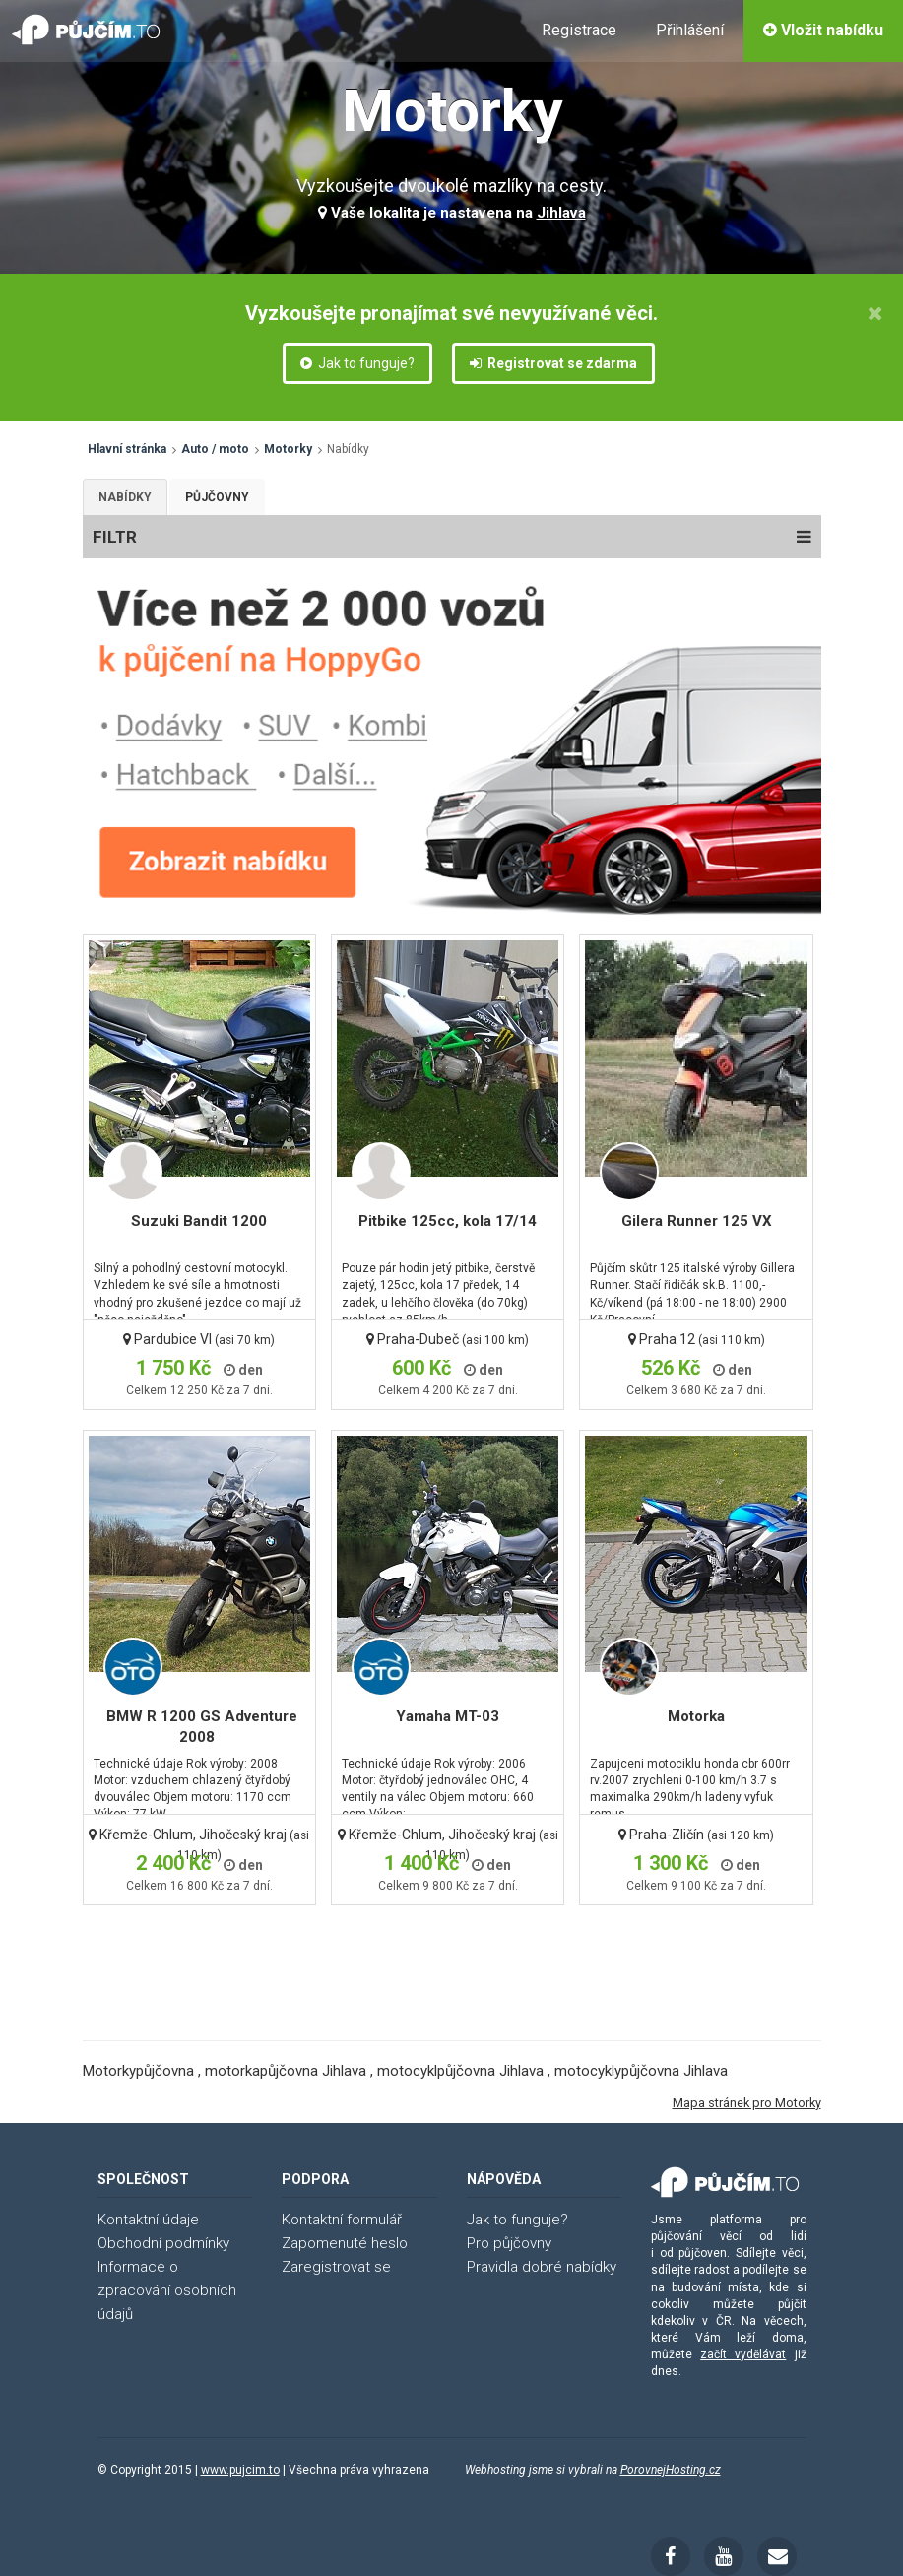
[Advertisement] (449, 1949)
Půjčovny (217, 497)
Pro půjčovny (509, 2243)
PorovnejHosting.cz (670, 2470)
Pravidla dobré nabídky (541, 2267)
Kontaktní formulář (342, 2219)
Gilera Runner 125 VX (696, 1221)
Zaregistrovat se (336, 2267)
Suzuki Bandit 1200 (199, 1221)
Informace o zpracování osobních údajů (166, 2290)
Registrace (579, 30)
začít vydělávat (743, 2354)
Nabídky (125, 497)
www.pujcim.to (240, 2470)
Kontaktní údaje (148, 2219)
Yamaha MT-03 (447, 1716)
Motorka (696, 1716)
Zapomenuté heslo (345, 2243)
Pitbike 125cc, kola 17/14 (447, 1221)
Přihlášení (690, 30)
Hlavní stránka (127, 449)
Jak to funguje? (357, 363)
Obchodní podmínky (163, 2243)
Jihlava (561, 213)
